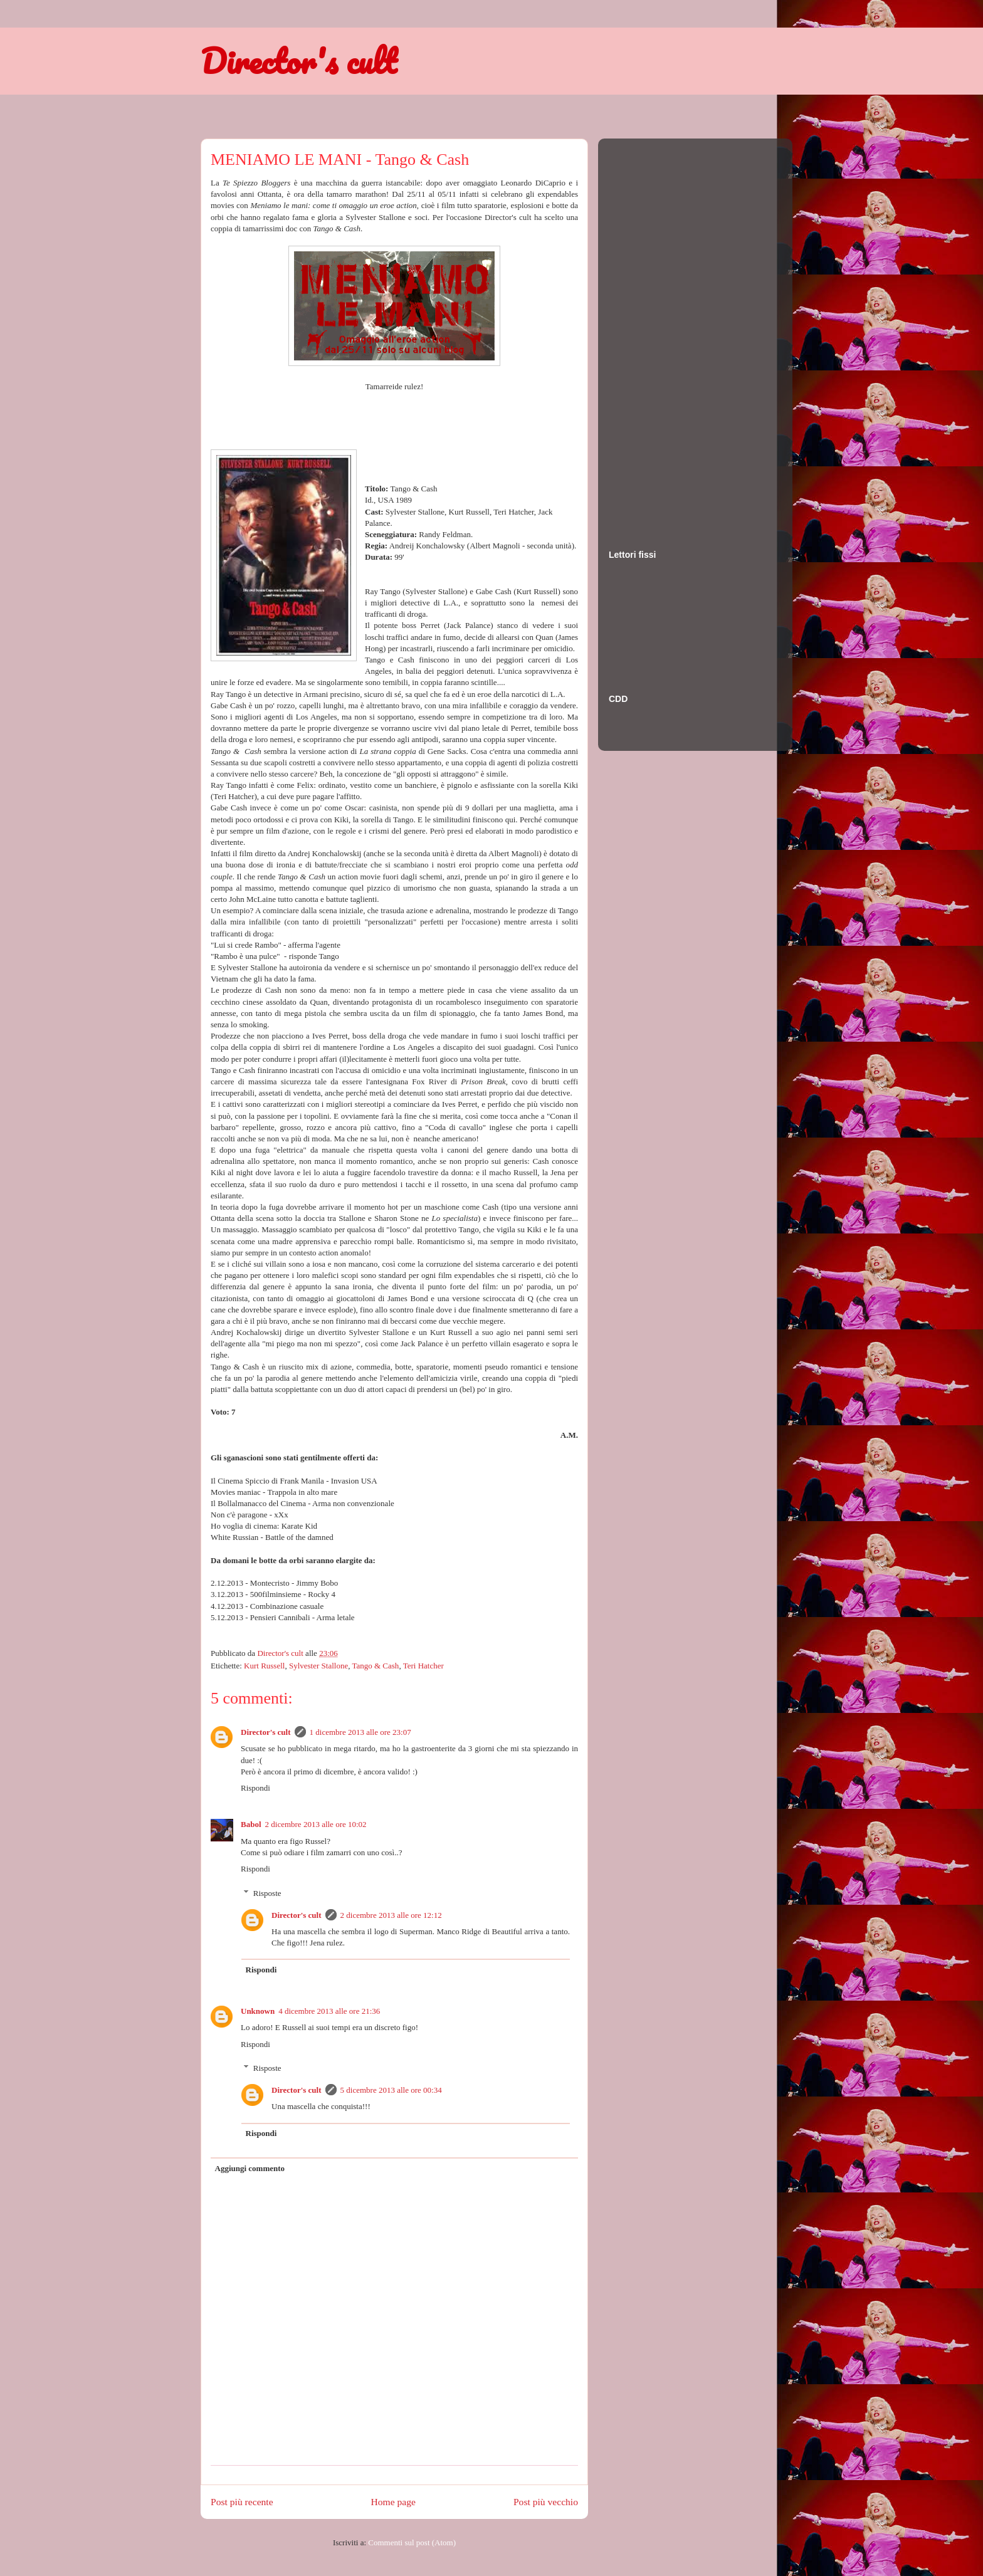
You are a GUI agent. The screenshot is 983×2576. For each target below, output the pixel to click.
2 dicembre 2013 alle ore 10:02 (316, 1824)
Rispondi (255, 1788)
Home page (393, 2501)
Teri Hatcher (423, 1665)
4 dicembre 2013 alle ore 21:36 (329, 2011)
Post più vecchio (545, 2501)
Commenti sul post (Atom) (412, 2542)
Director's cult (298, 60)
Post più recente (242, 2501)
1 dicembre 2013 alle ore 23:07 (360, 1732)
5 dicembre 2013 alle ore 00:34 (391, 2090)
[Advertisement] (659, 332)
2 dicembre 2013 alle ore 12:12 (391, 1915)
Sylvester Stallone (318, 1665)
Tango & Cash (375, 1665)
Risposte (267, 1892)
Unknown (258, 2011)
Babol (251, 1824)
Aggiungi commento (250, 2168)
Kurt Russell (264, 1665)
